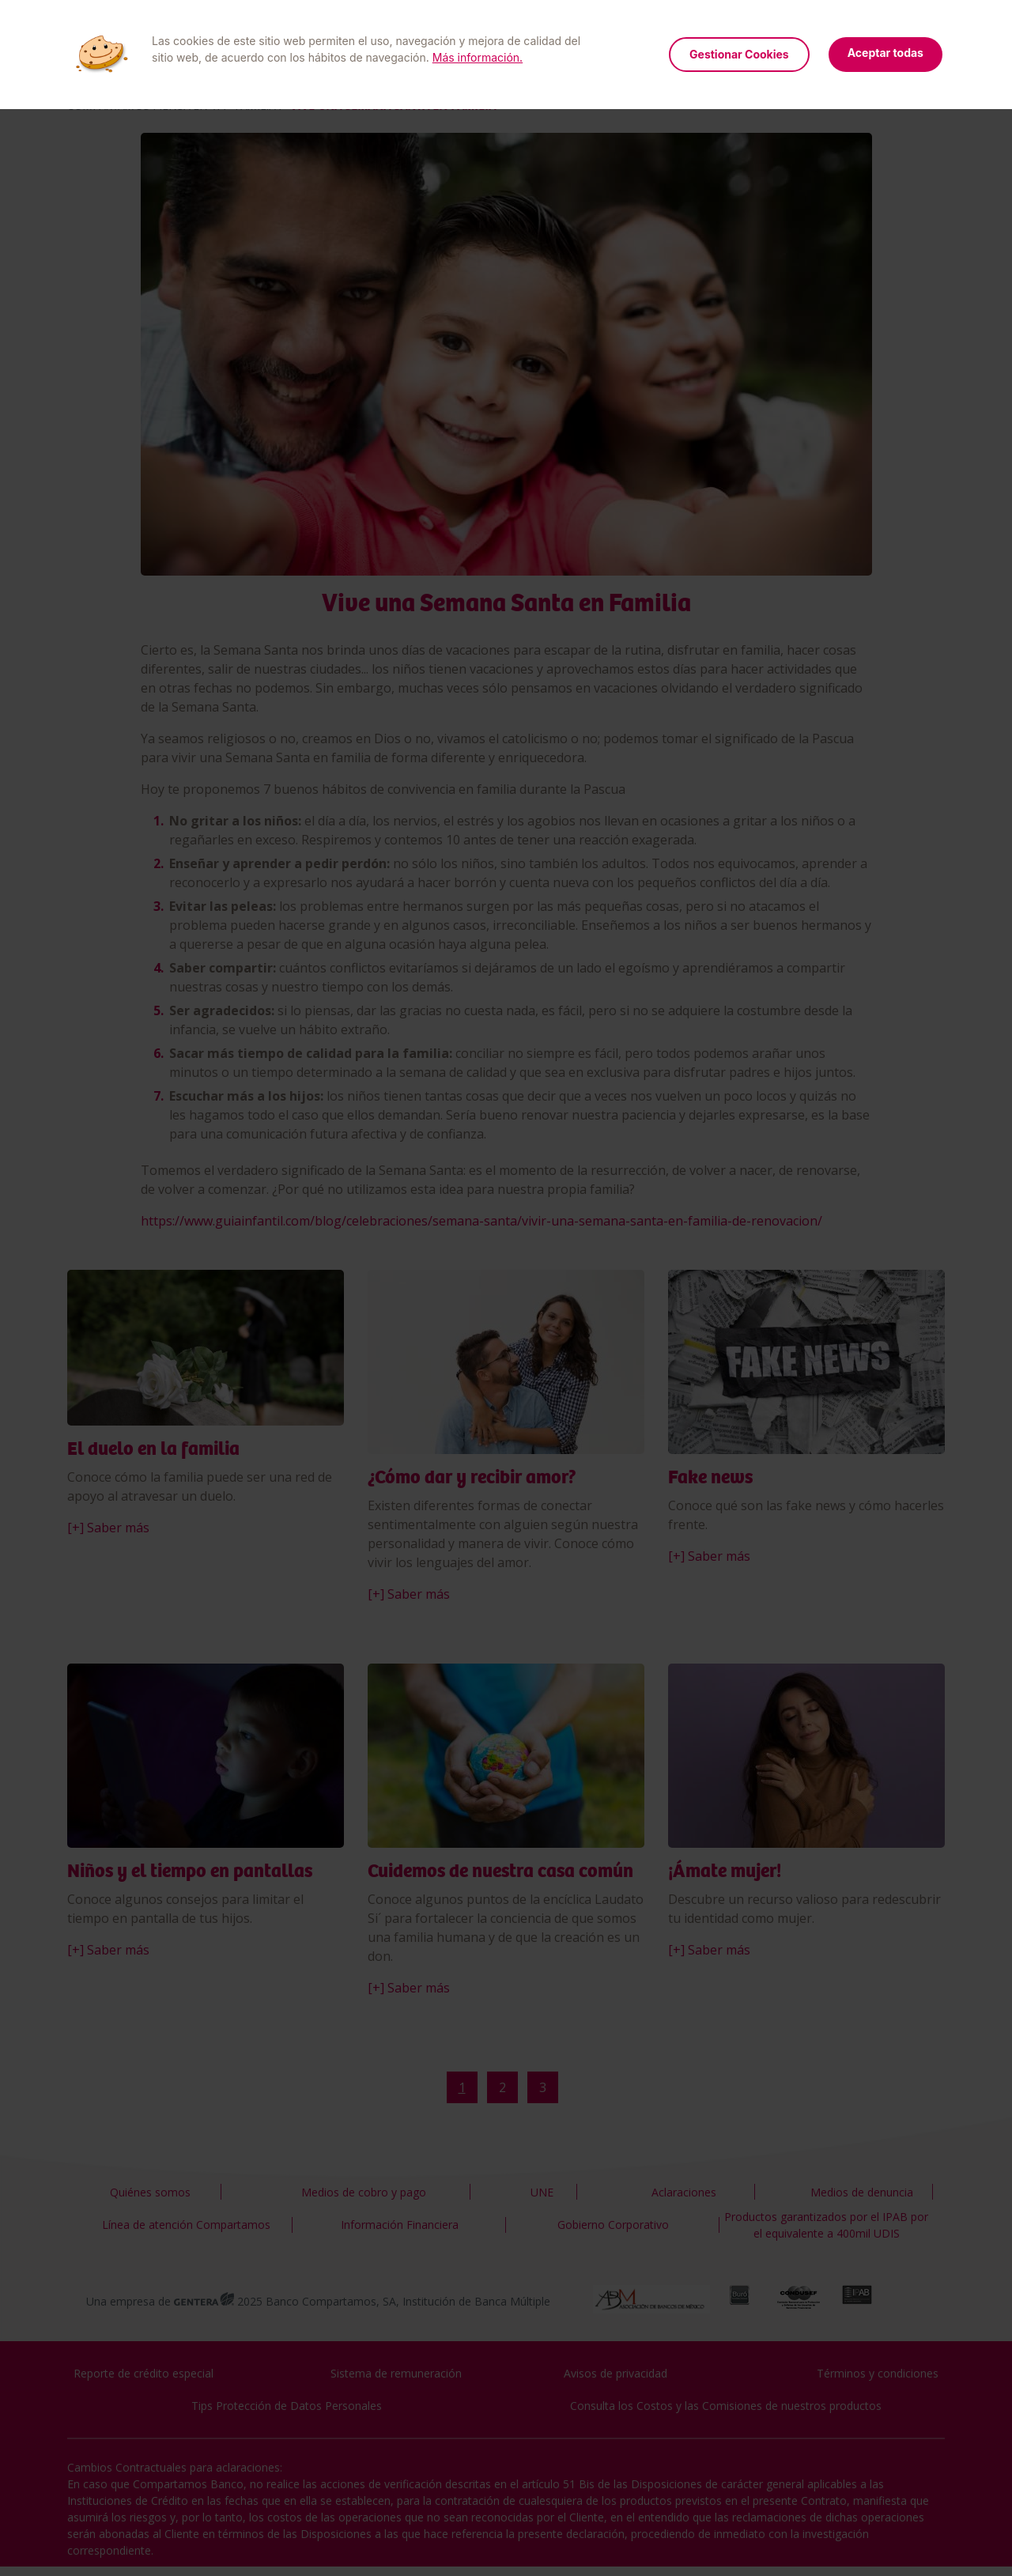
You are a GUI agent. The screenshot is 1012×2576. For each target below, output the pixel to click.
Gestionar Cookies (739, 54)
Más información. (477, 57)
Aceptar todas (885, 52)
